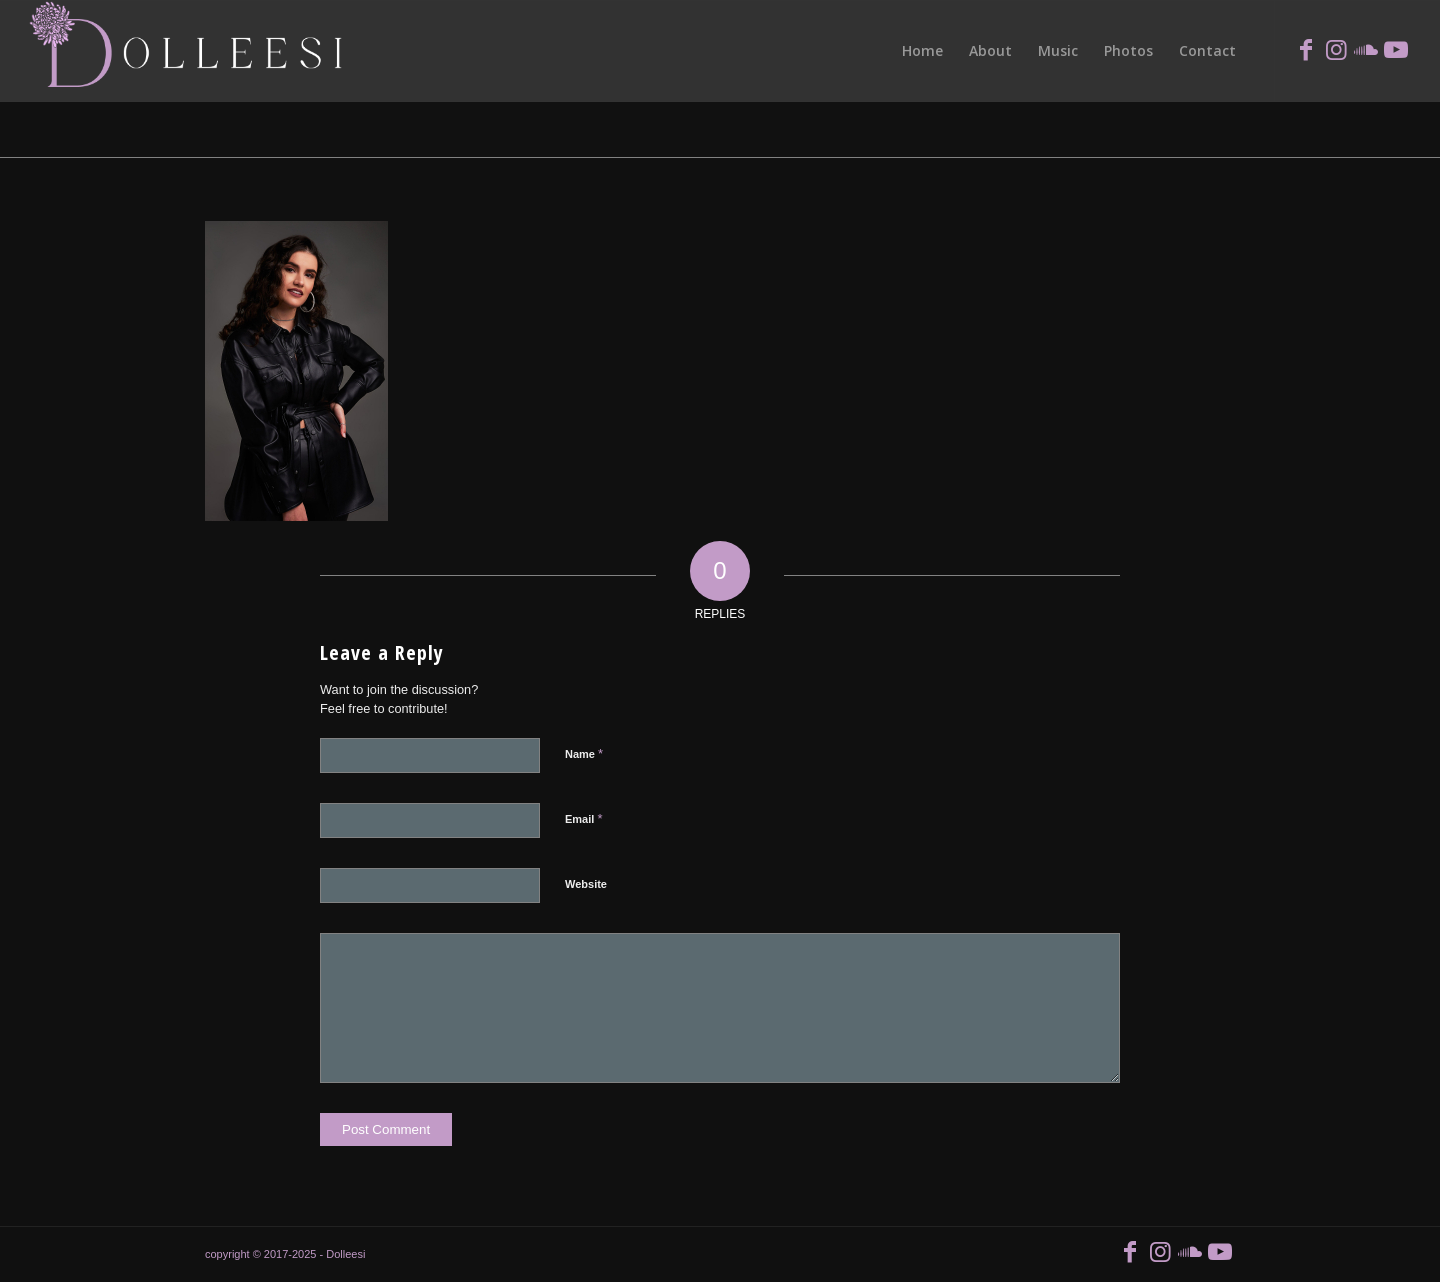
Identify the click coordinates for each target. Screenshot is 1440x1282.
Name (584, 753)
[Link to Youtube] (1396, 50)
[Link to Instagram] (1336, 50)
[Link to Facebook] (1306, 50)
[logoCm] (189, 51)
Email (583, 818)
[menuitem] (922, 51)
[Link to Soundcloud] (1366, 50)
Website (586, 884)
